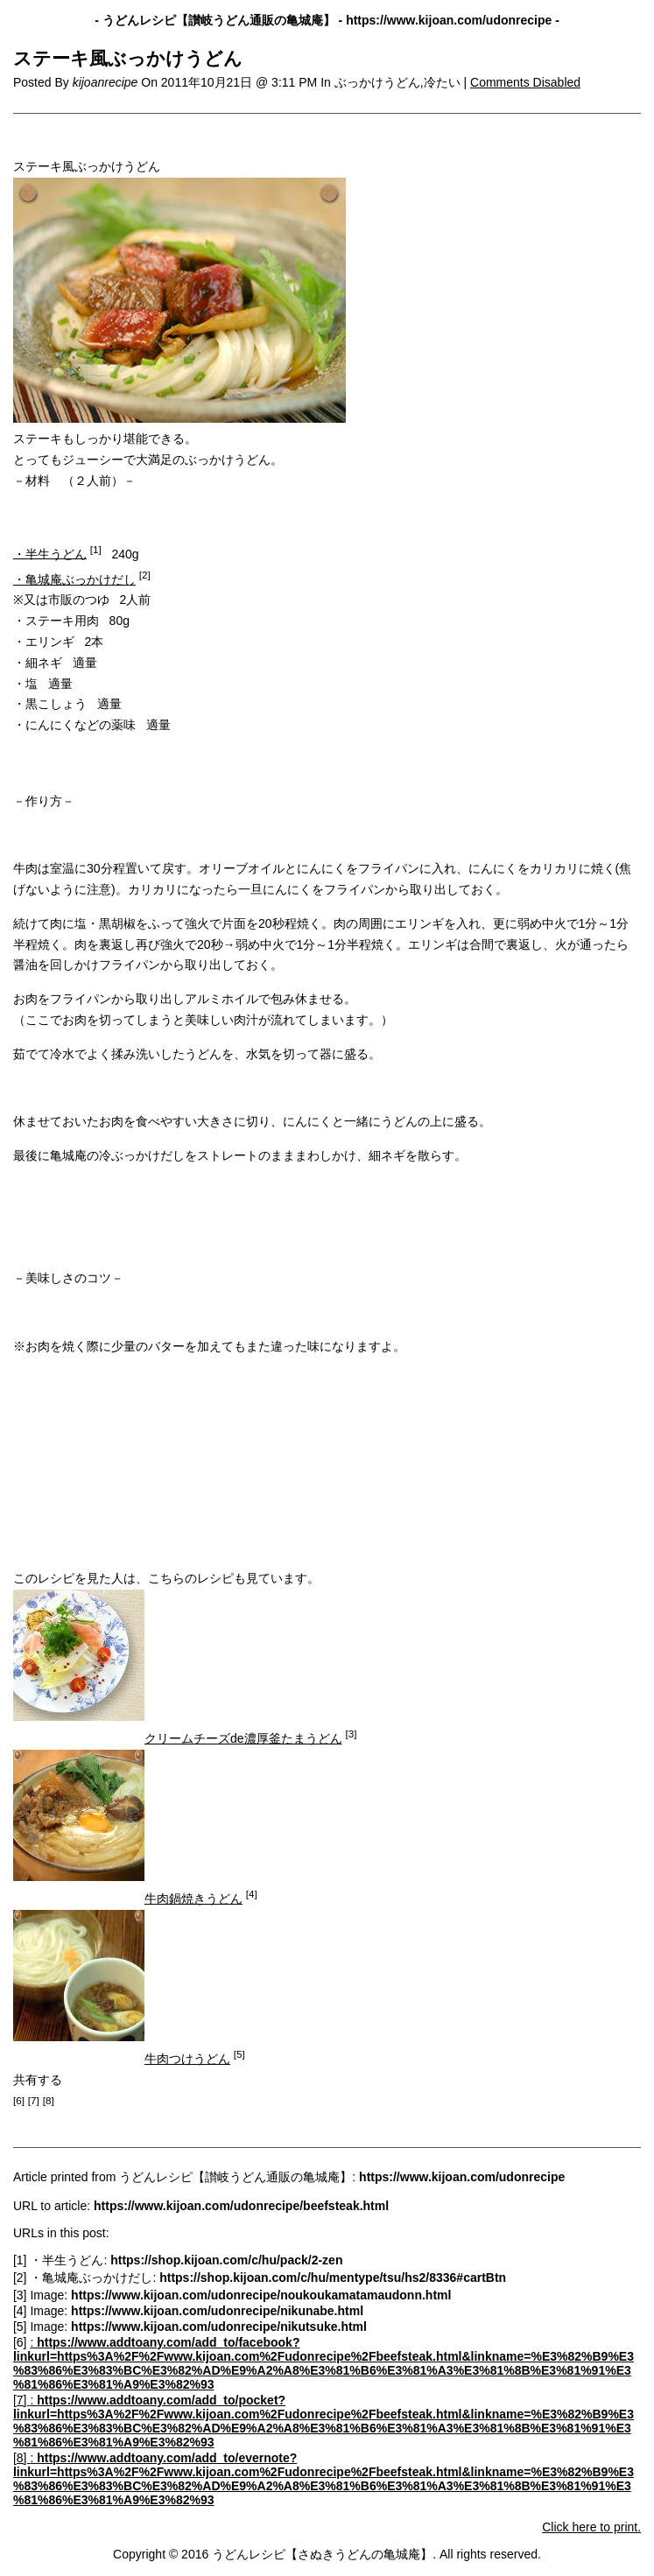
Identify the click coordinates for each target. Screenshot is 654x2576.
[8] (21, 2458)
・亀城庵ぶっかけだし (74, 579)
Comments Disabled (525, 82)
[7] (21, 2400)
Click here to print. (591, 2527)
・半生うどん (50, 553)
